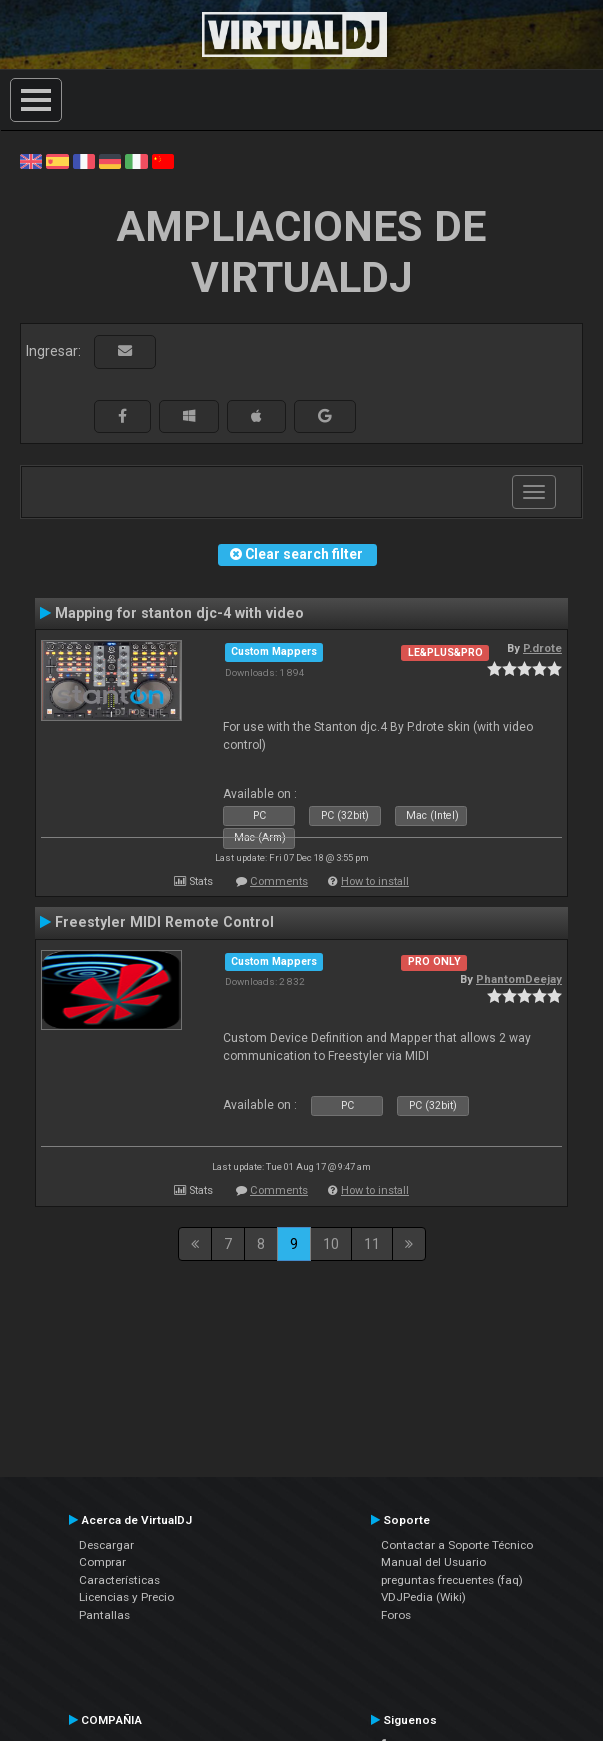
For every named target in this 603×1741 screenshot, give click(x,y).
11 (372, 1244)
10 (331, 1244)
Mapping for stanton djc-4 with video (179, 613)
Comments (279, 881)
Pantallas (104, 1615)
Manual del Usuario (433, 1562)
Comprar (102, 1562)
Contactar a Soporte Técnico (457, 1545)
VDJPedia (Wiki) (423, 1597)
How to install (375, 881)
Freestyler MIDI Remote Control (164, 922)
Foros (396, 1615)
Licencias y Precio (126, 1597)
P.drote (542, 648)
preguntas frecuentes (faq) (452, 1580)
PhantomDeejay (519, 979)
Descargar (106, 1545)
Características (119, 1580)
